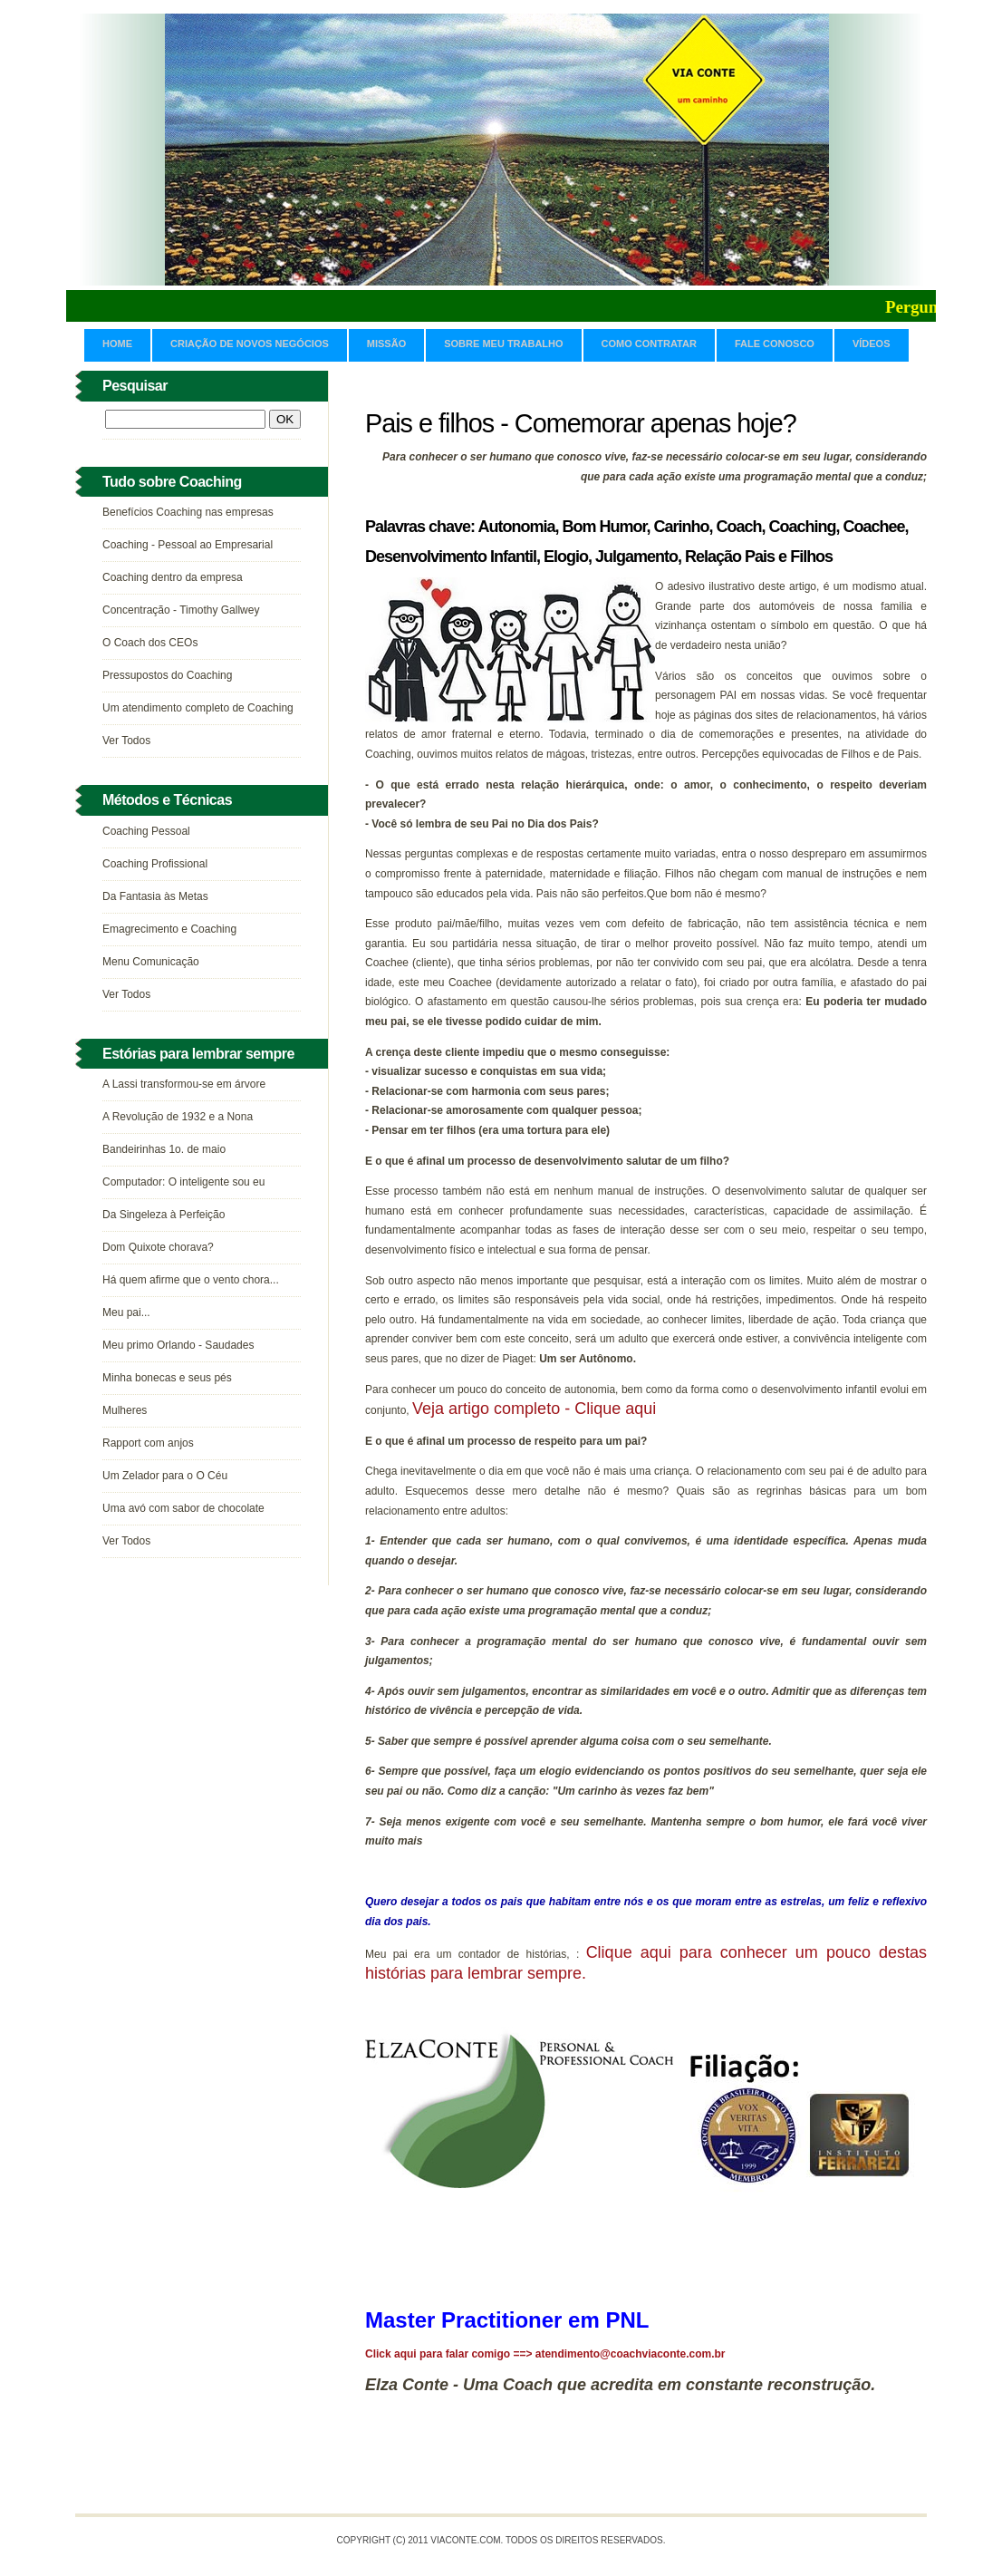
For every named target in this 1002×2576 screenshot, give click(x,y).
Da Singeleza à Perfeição (163, 1214)
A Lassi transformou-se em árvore (183, 1084)
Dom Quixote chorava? (158, 1247)
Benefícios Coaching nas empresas (188, 512)
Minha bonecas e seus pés (167, 1377)
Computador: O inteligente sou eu (183, 1182)
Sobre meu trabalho (503, 343)
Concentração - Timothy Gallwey (180, 610)
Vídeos (872, 343)
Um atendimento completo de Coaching (198, 708)
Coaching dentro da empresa (172, 577)
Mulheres (124, 1410)
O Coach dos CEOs (150, 642)
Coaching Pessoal (146, 831)
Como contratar (649, 343)
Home (117, 343)
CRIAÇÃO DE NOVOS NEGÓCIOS (249, 343)
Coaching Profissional (154, 863)
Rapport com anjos (148, 1443)
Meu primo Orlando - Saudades (178, 1345)
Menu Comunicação (150, 961)
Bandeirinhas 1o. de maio (164, 1149)
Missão (386, 343)
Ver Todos (126, 740)
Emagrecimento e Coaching (169, 929)
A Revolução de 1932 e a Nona (177, 1116)
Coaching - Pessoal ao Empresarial (187, 544)
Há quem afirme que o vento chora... (190, 1279)
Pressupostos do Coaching (167, 675)
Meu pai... (126, 1312)
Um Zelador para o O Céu (164, 1475)
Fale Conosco (774, 343)
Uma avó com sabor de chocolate (183, 1508)
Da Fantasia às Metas (155, 896)
